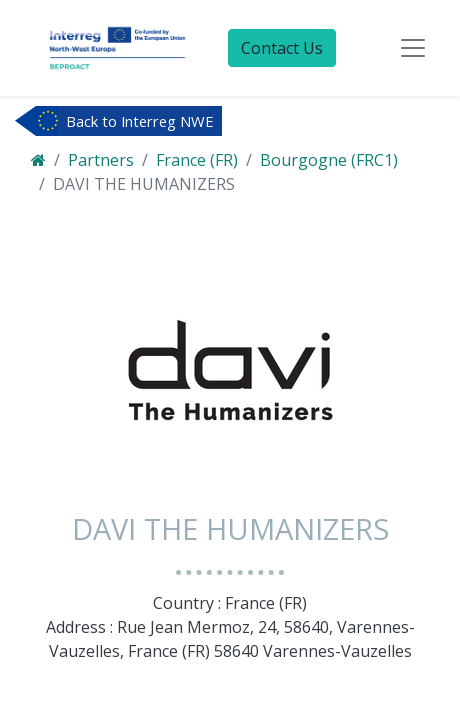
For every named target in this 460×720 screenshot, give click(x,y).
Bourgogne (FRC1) (329, 160)
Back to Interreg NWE (140, 121)
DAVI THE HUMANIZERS (144, 184)
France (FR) (197, 160)
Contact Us (282, 48)
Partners (101, 160)
